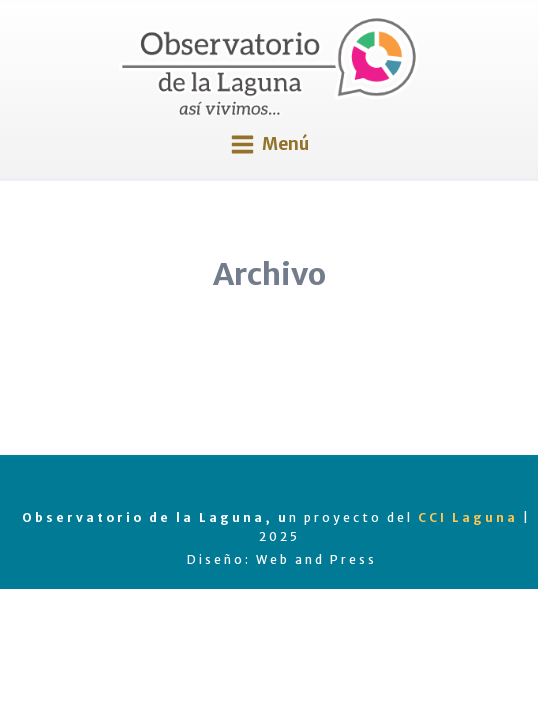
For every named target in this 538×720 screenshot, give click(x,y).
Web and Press (316, 559)
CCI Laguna (468, 517)
